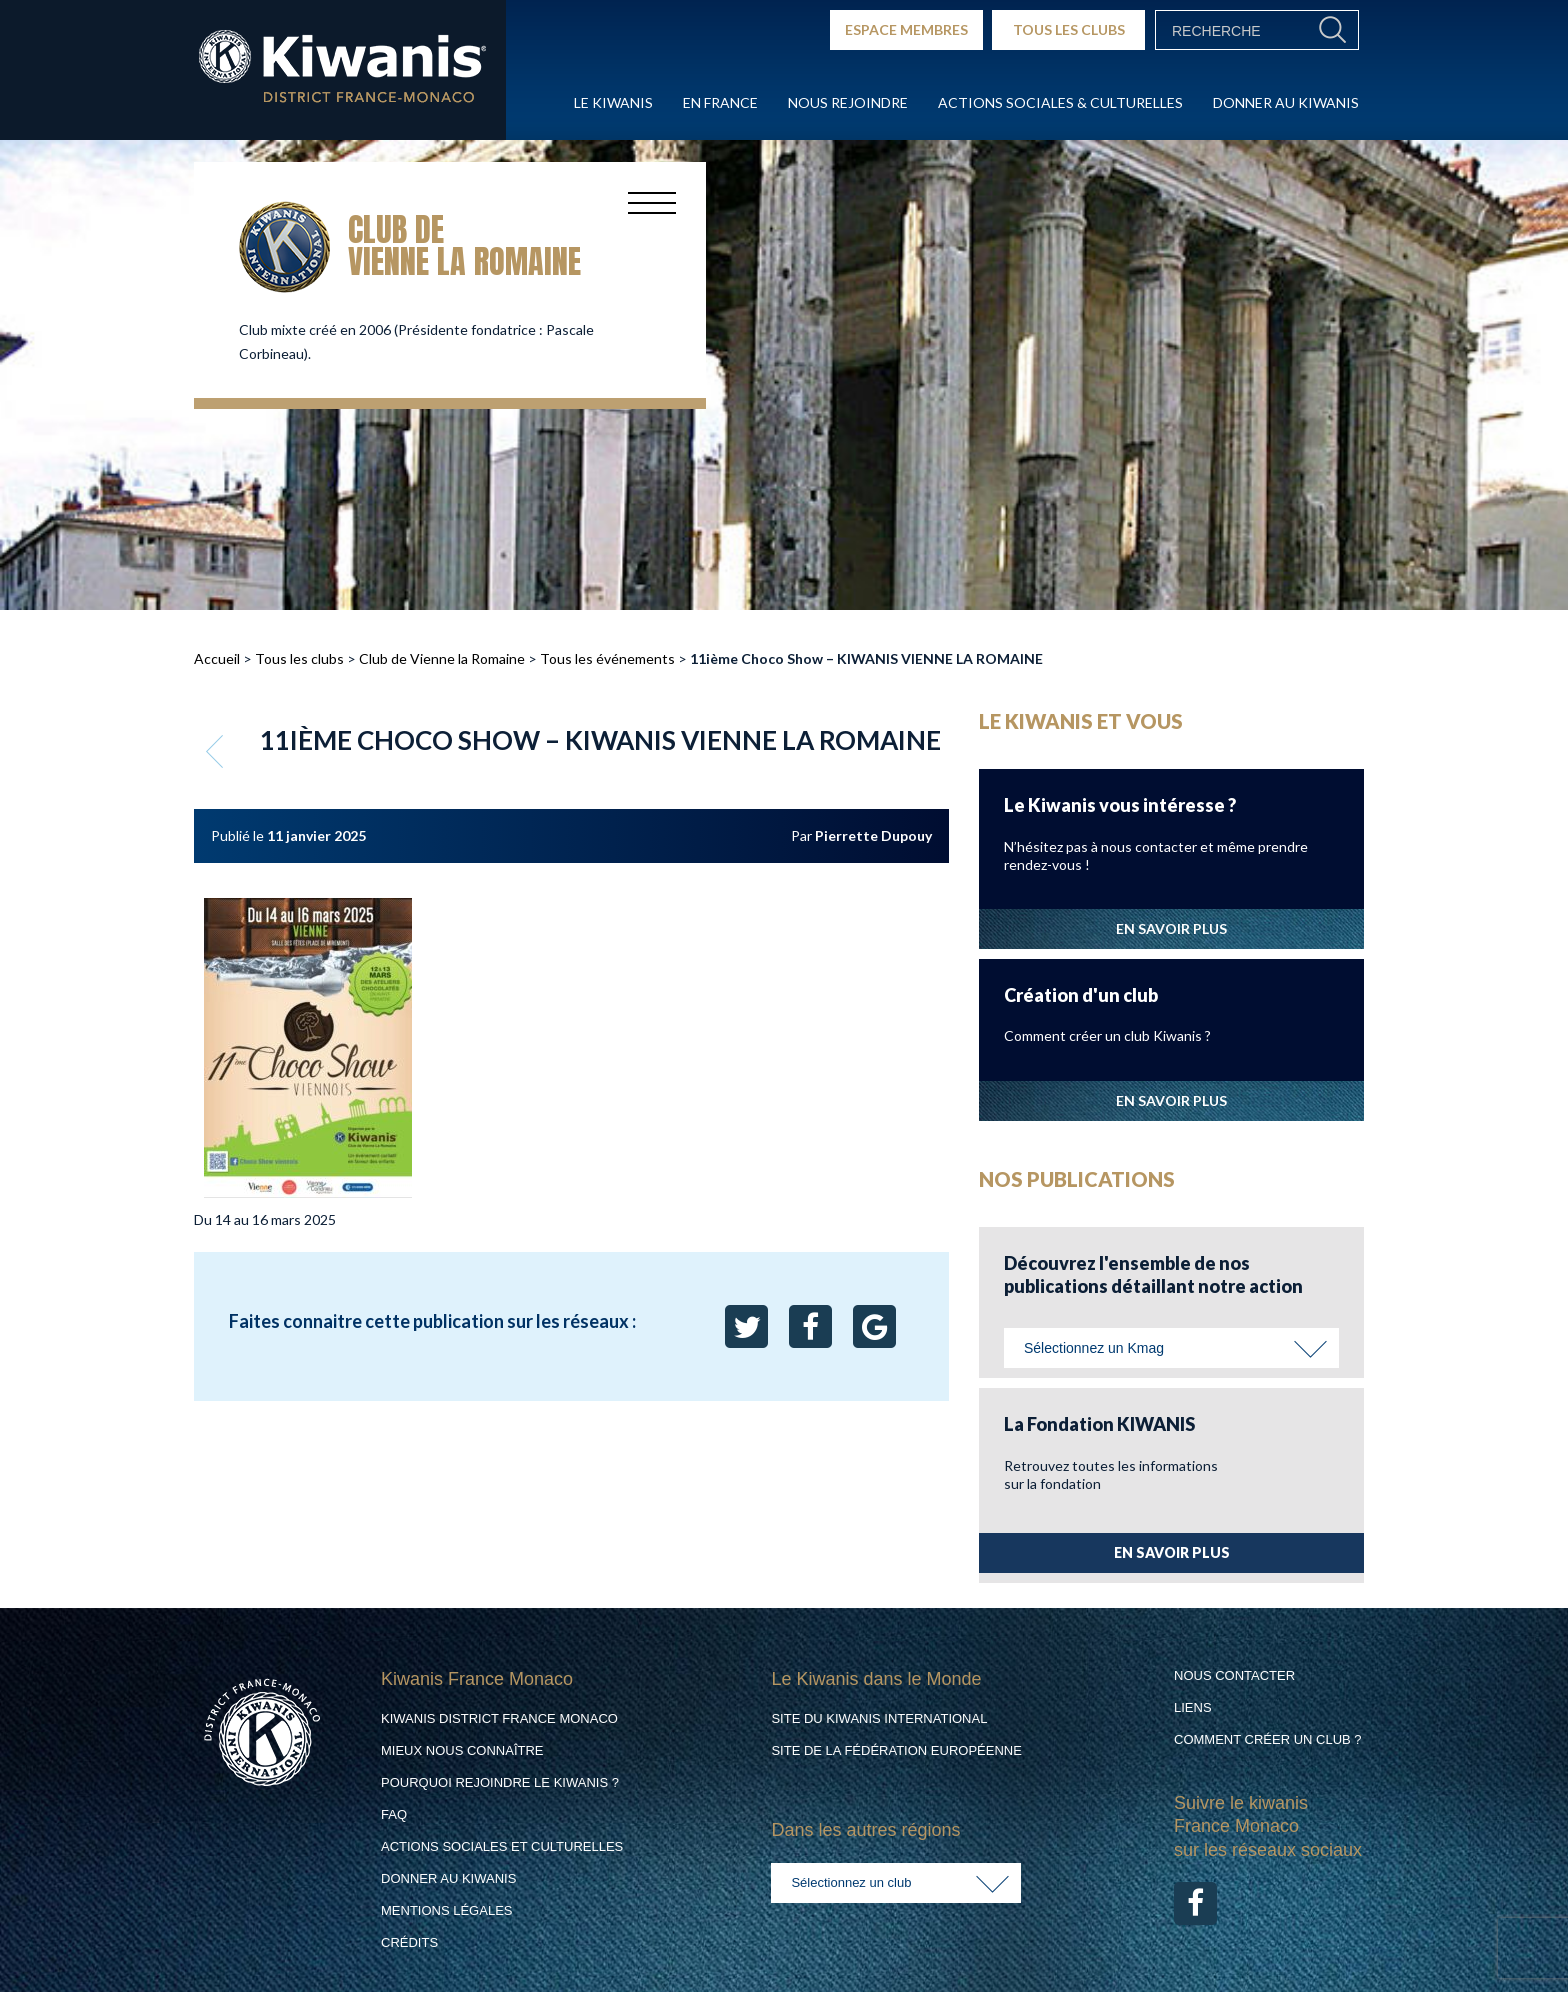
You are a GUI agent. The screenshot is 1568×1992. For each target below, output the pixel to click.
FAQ (394, 1814)
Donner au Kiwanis (1286, 102)
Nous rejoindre (848, 102)
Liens (1193, 1707)
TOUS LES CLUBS (1069, 29)
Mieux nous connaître (462, 1750)
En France (720, 102)
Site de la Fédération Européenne (896, 1750)
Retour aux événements (217, 751)
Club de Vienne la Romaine (442, 658)
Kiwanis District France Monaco (499, 1718)
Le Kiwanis (613, 102)
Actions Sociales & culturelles (1060, 102)
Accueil (217, 658)
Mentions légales (446, 1910)
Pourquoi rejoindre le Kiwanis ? (500, 1782)
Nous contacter (1234, 1675)
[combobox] (1171, 1348)
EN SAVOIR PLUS (1171, 928)
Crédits (409, 1942)
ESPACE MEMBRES (906, 29)
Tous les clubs (299, 658)
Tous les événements (607, 658)
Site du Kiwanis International (879, 1718)
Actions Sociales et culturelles (502, 1846)
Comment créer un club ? (1268, 1739)
